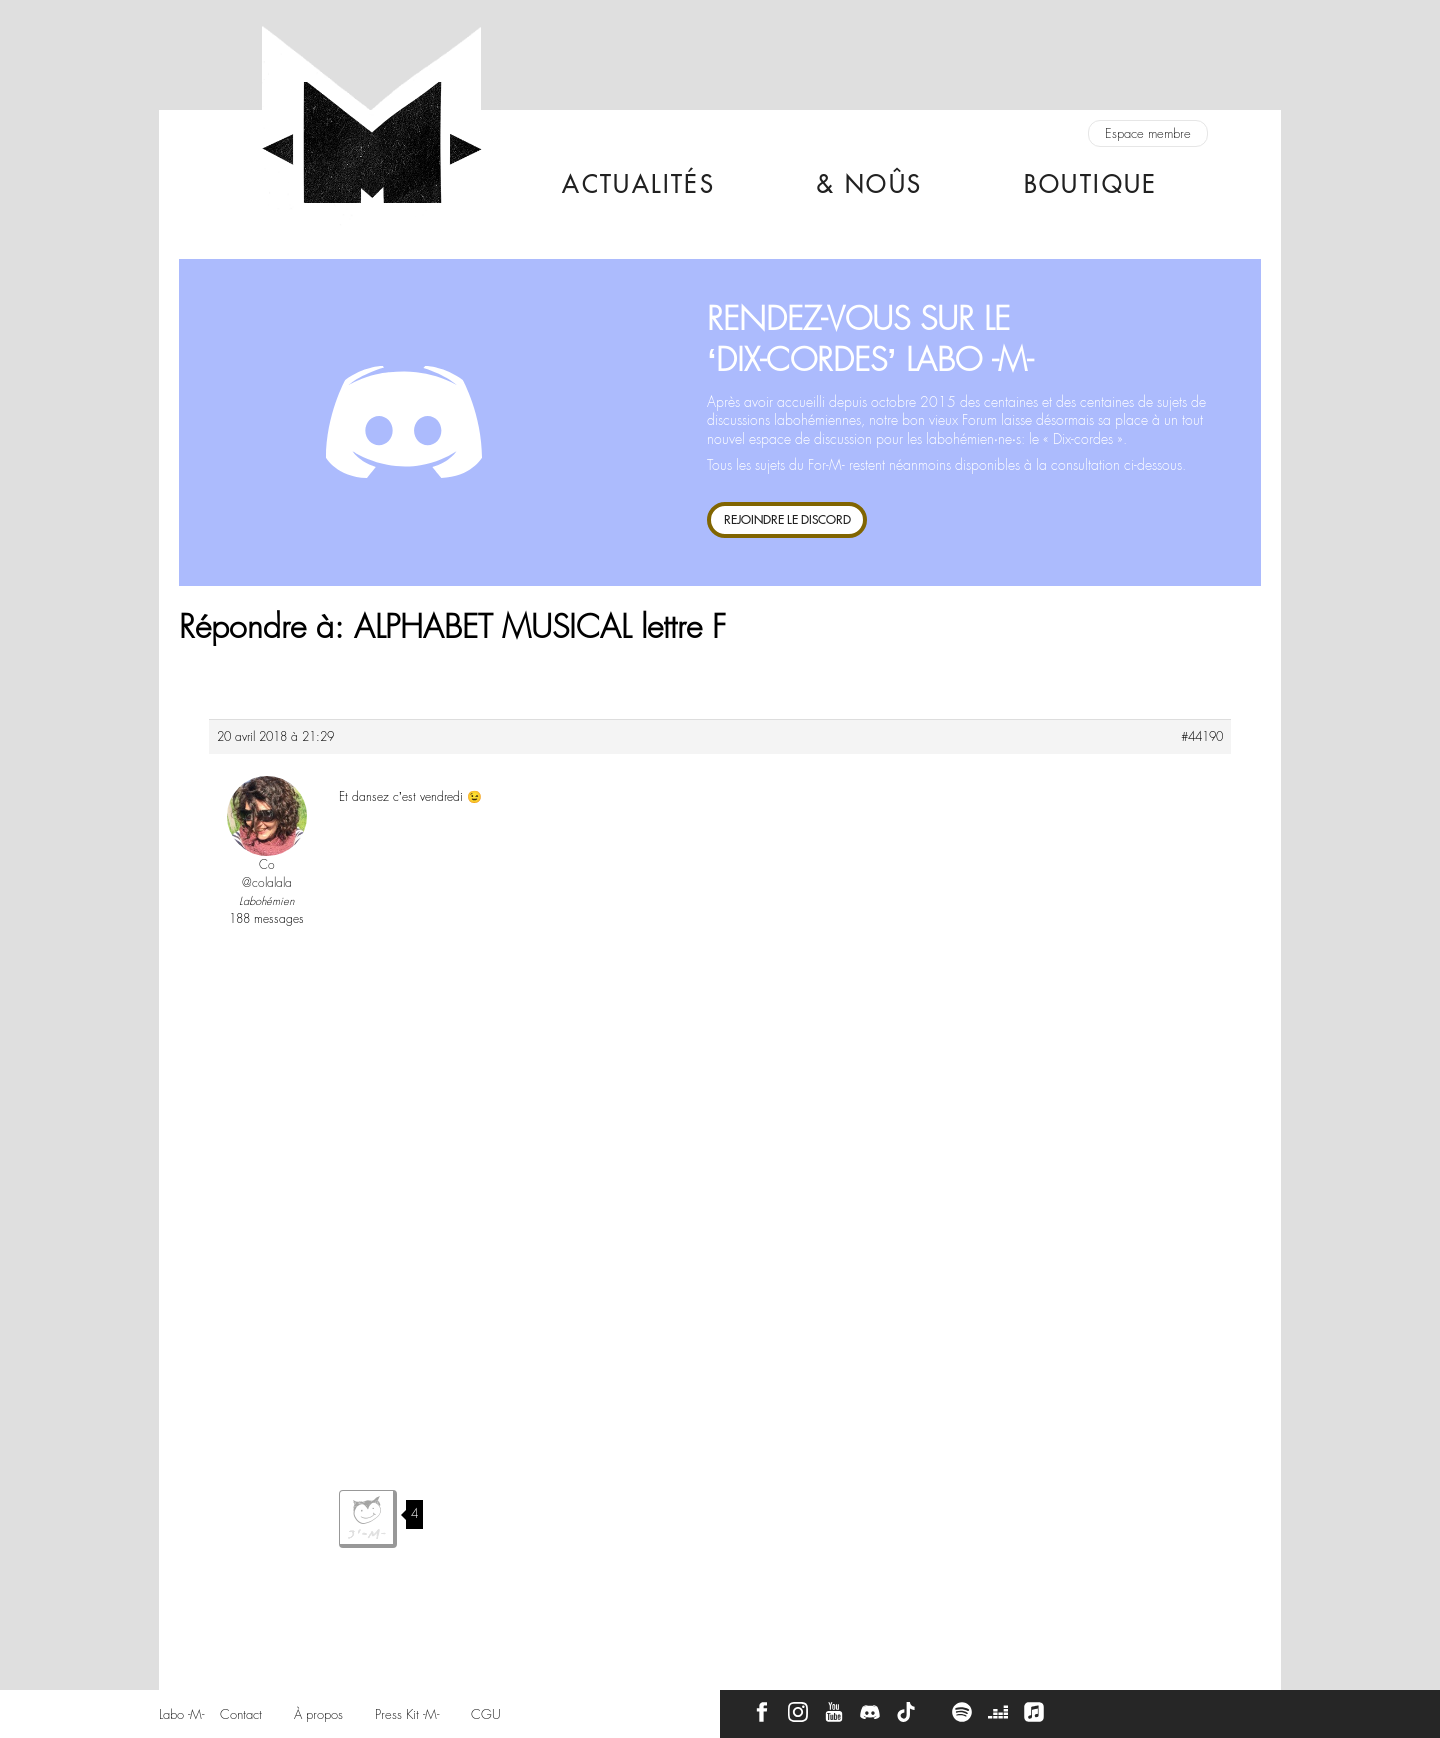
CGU (486, 1714)
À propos (318, 1714)
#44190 (1202, 737)
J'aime (368, 1519)
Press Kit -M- (407, 1714)
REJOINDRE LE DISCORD (787, 519)
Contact (241, 1714)
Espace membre (1148, 133)
